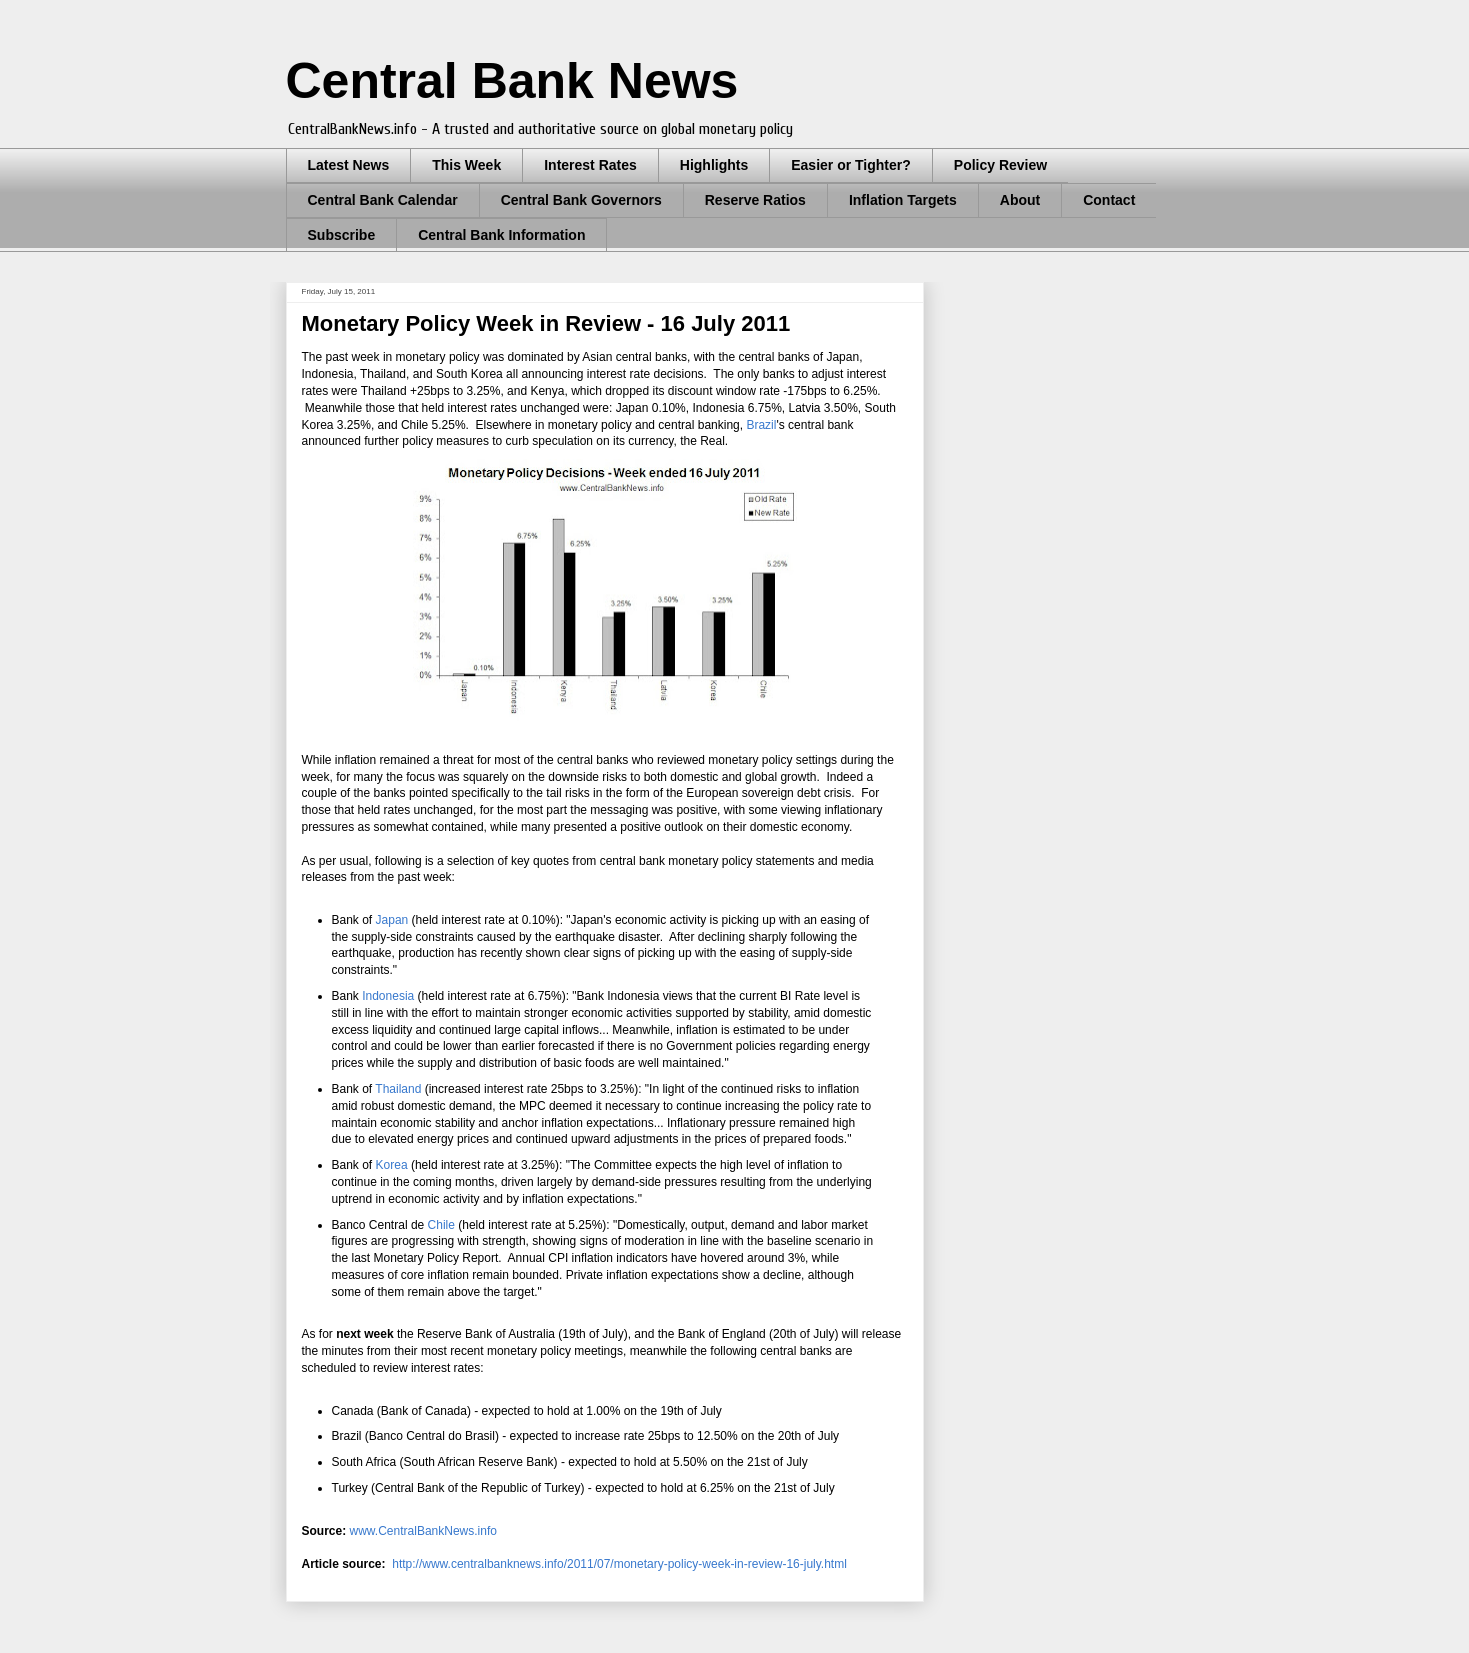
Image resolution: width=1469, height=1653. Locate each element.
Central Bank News (512, 81)
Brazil (761, 425)
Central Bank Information (501, 235)
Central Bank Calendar (383, 200)
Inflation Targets (903, 200)
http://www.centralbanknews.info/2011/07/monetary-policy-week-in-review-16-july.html (619, 1564)
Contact (1109, 200)
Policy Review (1000, 165)
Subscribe (342, 235)
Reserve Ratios (755, 200)
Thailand (398, 1089)
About (1020, 200)
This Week (466, 165)
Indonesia (388, 996)
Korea (392, 1165)
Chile (441, 1225)
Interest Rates (590, 165)
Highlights (714, 165)
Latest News (349, 165)
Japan (392, 920)
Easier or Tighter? (851, 165)
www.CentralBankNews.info (423, 1531)
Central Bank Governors (581, 200)
